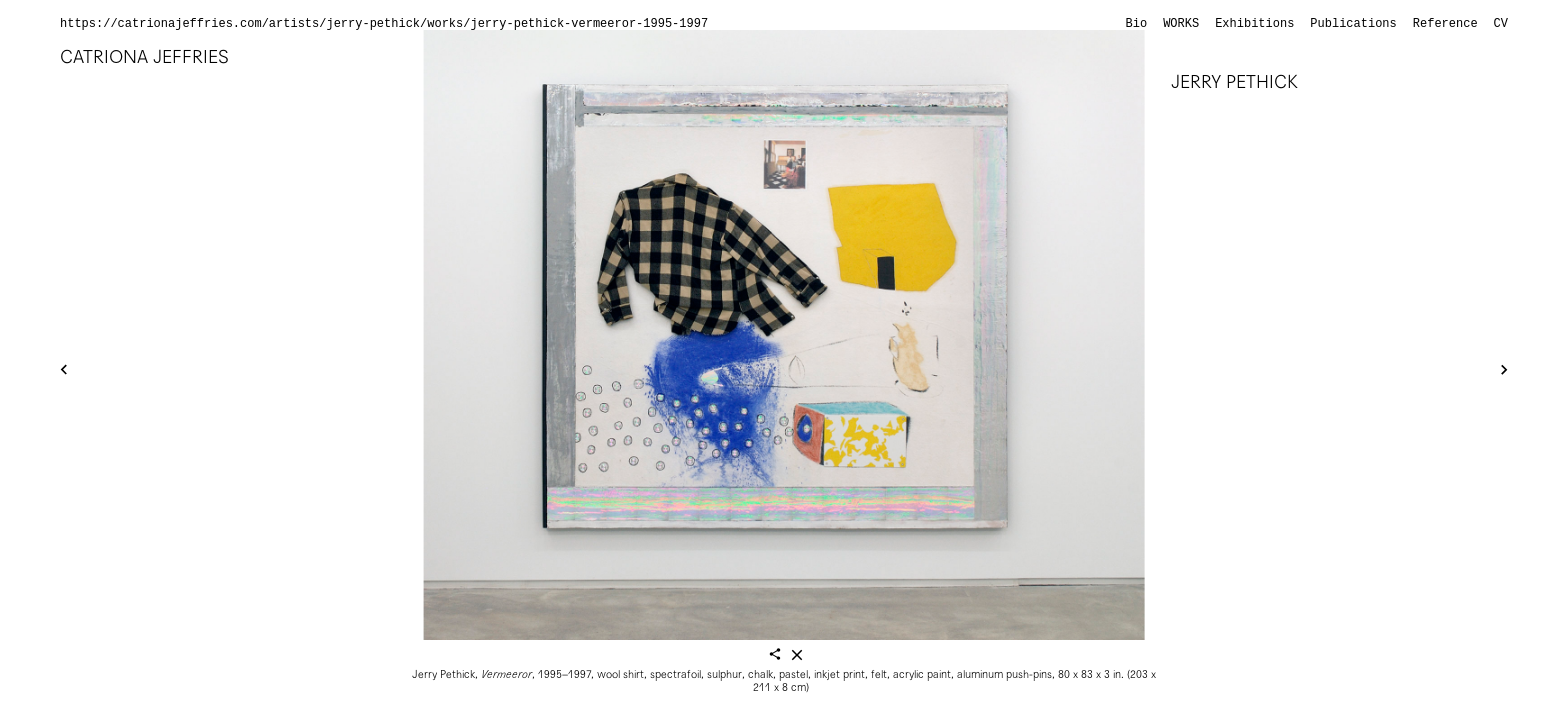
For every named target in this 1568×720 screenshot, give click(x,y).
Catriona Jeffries (144, 56)
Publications (1353, 24)
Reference (1445, 24)
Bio (1137, 24)
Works (1181, 24)
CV (1501, 24)
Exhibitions (1254, 24)
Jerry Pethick (1234, 81)
